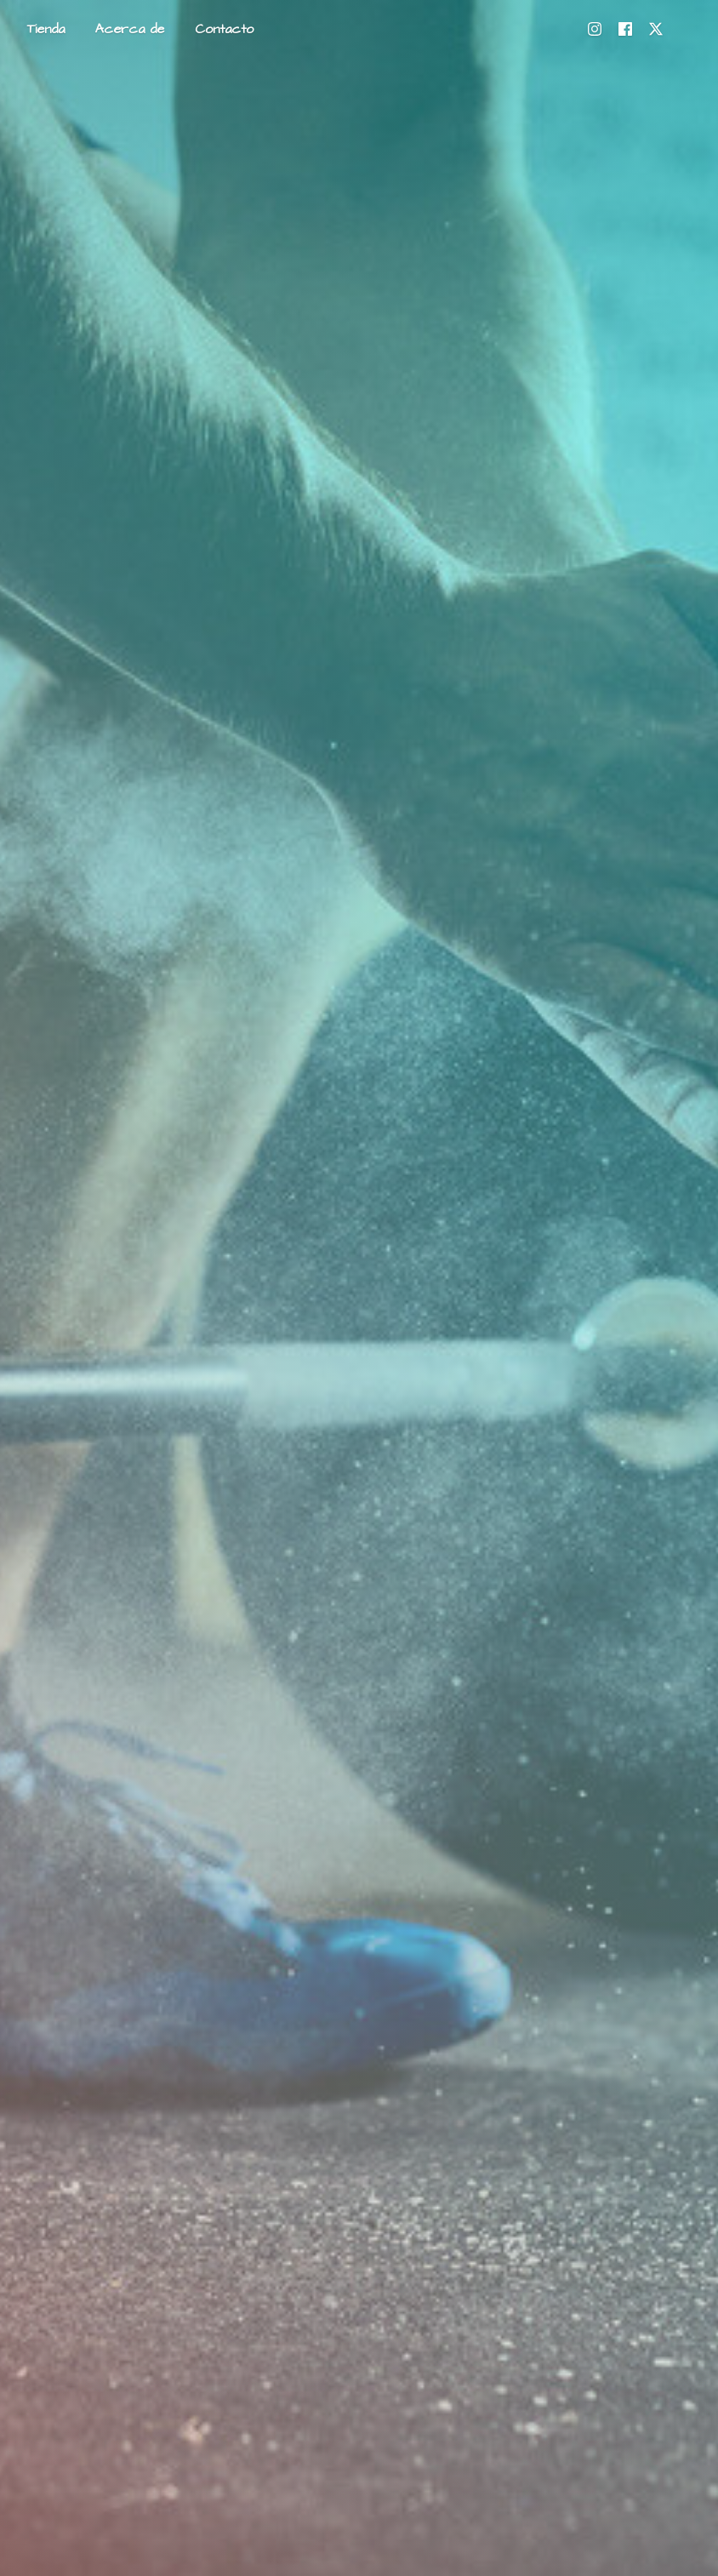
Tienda (46, 29)
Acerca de (129, 29)
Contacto (224, 29)
